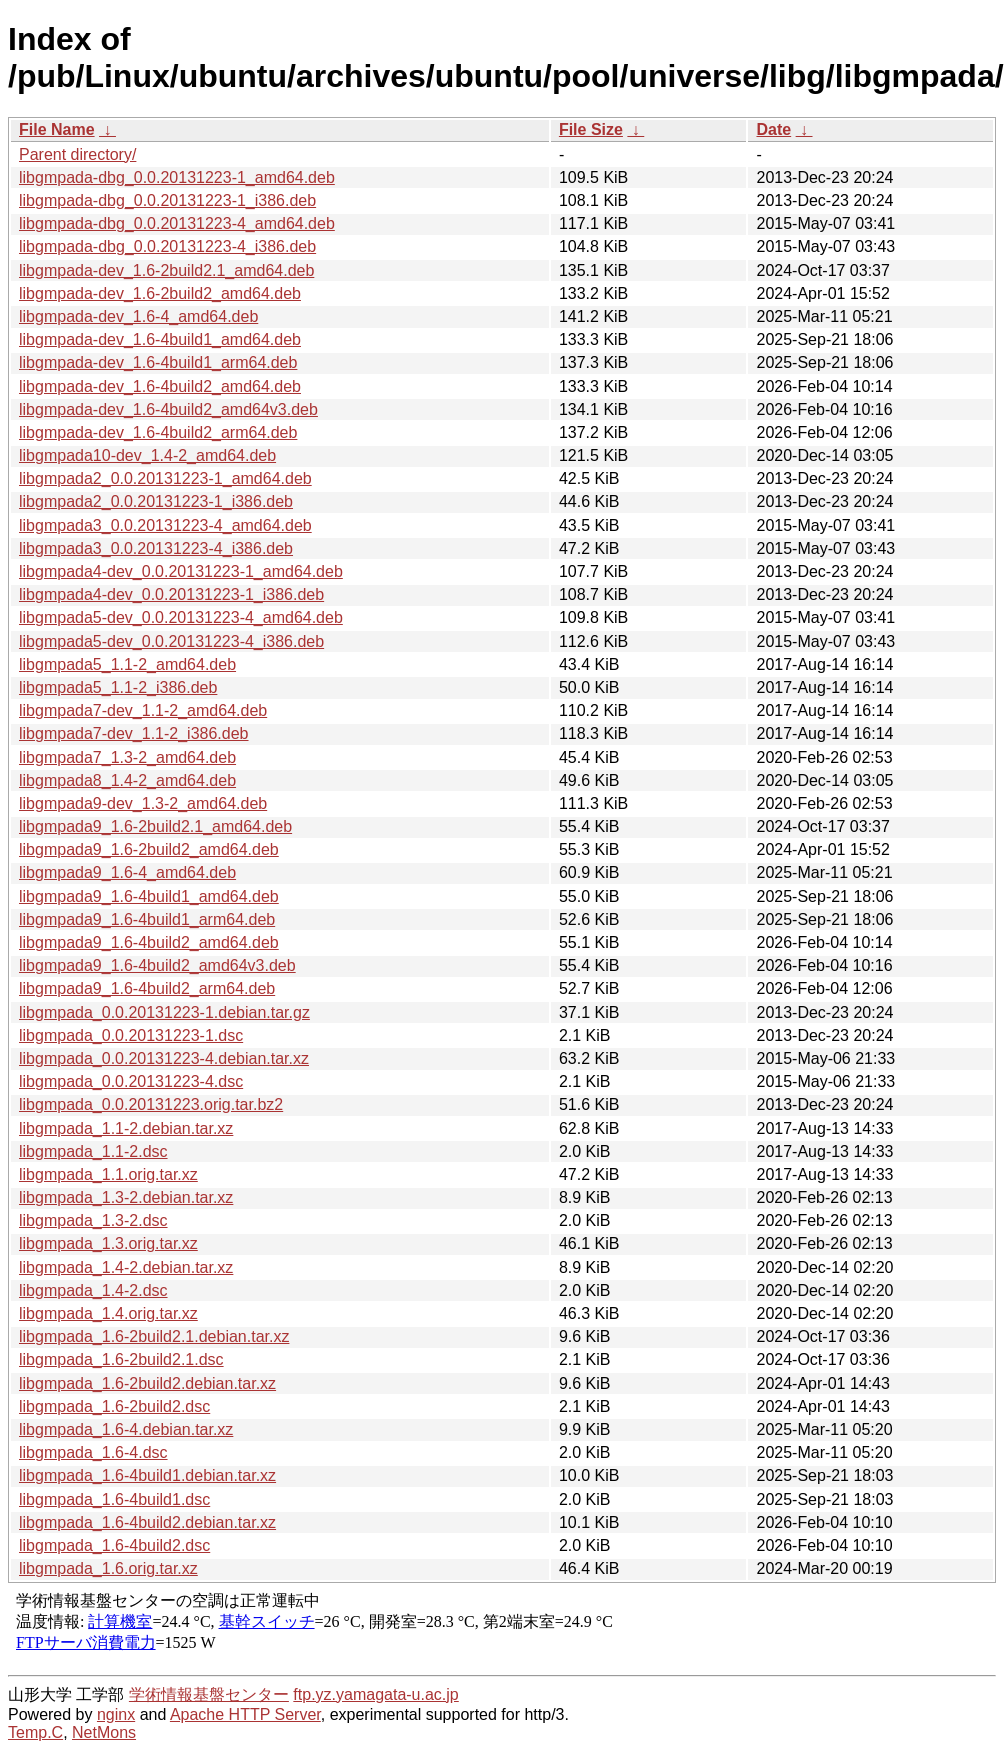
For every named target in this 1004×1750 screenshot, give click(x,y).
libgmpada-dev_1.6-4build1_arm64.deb (158, 362)
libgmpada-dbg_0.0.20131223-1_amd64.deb (177, 177)
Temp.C (35, 1732)
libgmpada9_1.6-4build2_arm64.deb (147, 988)
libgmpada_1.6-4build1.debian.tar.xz (147, 1475)
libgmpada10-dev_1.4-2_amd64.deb (147, 455)
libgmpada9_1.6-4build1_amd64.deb (149, 896)
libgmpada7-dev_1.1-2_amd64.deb (143, 710)
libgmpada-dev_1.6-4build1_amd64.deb (160, 339)
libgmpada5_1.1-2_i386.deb (118, 687)
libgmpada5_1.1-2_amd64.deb (127, 664)
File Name (57, 129)
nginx (116, 1714)
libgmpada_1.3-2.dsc (93, 1220)
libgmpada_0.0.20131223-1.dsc (131, 1035)
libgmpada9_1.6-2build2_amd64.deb (149, 849)
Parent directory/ (77, 154)
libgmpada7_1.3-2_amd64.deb (127, 757)
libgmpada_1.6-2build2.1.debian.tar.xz (154, 1336)
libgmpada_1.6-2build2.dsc (114, 1406)
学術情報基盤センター (209, 1694)
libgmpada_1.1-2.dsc (93, 1151)
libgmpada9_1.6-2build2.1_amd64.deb (155, 826)
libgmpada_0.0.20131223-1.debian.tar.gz (164, 1012)
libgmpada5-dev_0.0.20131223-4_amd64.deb (181, 617)
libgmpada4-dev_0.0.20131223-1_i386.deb (171, 594)
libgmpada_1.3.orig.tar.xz (108, 1243)
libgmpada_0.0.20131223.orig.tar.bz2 (151, 1104)
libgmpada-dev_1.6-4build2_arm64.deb (158, 432)
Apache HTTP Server (245, 1714)
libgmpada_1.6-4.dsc (93, 1452)
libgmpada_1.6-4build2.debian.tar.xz (147, 1522)
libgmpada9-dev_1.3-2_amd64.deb (143, 803)
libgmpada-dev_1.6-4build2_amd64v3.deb (168, 409)
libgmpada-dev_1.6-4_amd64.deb (138, 316)
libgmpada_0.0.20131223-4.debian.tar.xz (164, 1058)
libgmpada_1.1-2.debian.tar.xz (126, 1128)
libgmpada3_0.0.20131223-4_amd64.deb (165, 525)
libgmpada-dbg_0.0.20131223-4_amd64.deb (177, 223)
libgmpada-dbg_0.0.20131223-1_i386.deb (167, 200)
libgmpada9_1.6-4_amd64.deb (127, 872)
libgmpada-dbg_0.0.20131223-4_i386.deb (167, 246)
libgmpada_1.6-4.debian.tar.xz (126, 1429)
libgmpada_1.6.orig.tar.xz (108, 1568)
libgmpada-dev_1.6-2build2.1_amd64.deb (166, 270)
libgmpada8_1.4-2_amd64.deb (127, 780)
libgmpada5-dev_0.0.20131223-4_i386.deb (171, 641)
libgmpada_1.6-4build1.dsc (114, 1499)
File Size (591, 129)
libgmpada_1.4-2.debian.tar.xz (126, 1267)
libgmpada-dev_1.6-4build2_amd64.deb (160, 386)
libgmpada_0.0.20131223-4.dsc (131, 1081)
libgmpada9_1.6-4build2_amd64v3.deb (157, 965)
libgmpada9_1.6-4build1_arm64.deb (147, 919)
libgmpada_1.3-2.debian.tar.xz (126, 1197)
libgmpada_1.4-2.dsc (93, 1290)
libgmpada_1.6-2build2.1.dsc (121, 1359)
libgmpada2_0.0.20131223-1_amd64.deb (165, 478)
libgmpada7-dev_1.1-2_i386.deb (134, 733)
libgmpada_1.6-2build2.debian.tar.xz (147, 1383)
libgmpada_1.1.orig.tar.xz (108, 1174)
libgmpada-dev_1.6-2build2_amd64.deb (160, 293)
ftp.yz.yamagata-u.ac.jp (375, 1694)
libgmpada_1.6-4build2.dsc (114, 1545)
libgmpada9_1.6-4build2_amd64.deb (149, 942)
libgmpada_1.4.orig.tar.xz (108, 1313)
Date (773, 129)
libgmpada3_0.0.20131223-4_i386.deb (156, 548)
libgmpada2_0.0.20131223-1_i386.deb (156, 501)
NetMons (104, 1732)
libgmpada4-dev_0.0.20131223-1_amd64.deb (181, 571)
